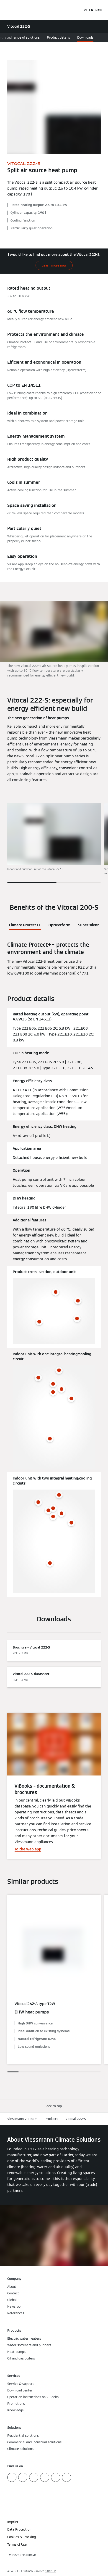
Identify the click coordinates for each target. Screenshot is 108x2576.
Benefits (34, 37)
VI (85, 10)
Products (51, 2119)
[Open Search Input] (77, 10)
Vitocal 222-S (75, 2119)
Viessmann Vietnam (22, 2119)
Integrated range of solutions (69, 37)
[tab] (25, 924)
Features (14, 37)
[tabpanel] (54, 958)
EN (91, 10)
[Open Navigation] (99, 10)
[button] (54, 2106)
